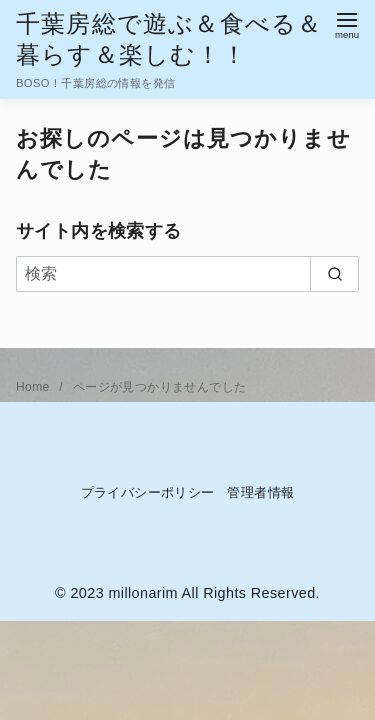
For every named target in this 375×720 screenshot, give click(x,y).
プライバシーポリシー (148, 492)
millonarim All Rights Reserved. (214, 593)
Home (34, 387)
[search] (334, 274)
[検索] (187, 274)
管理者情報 (260, 492)
